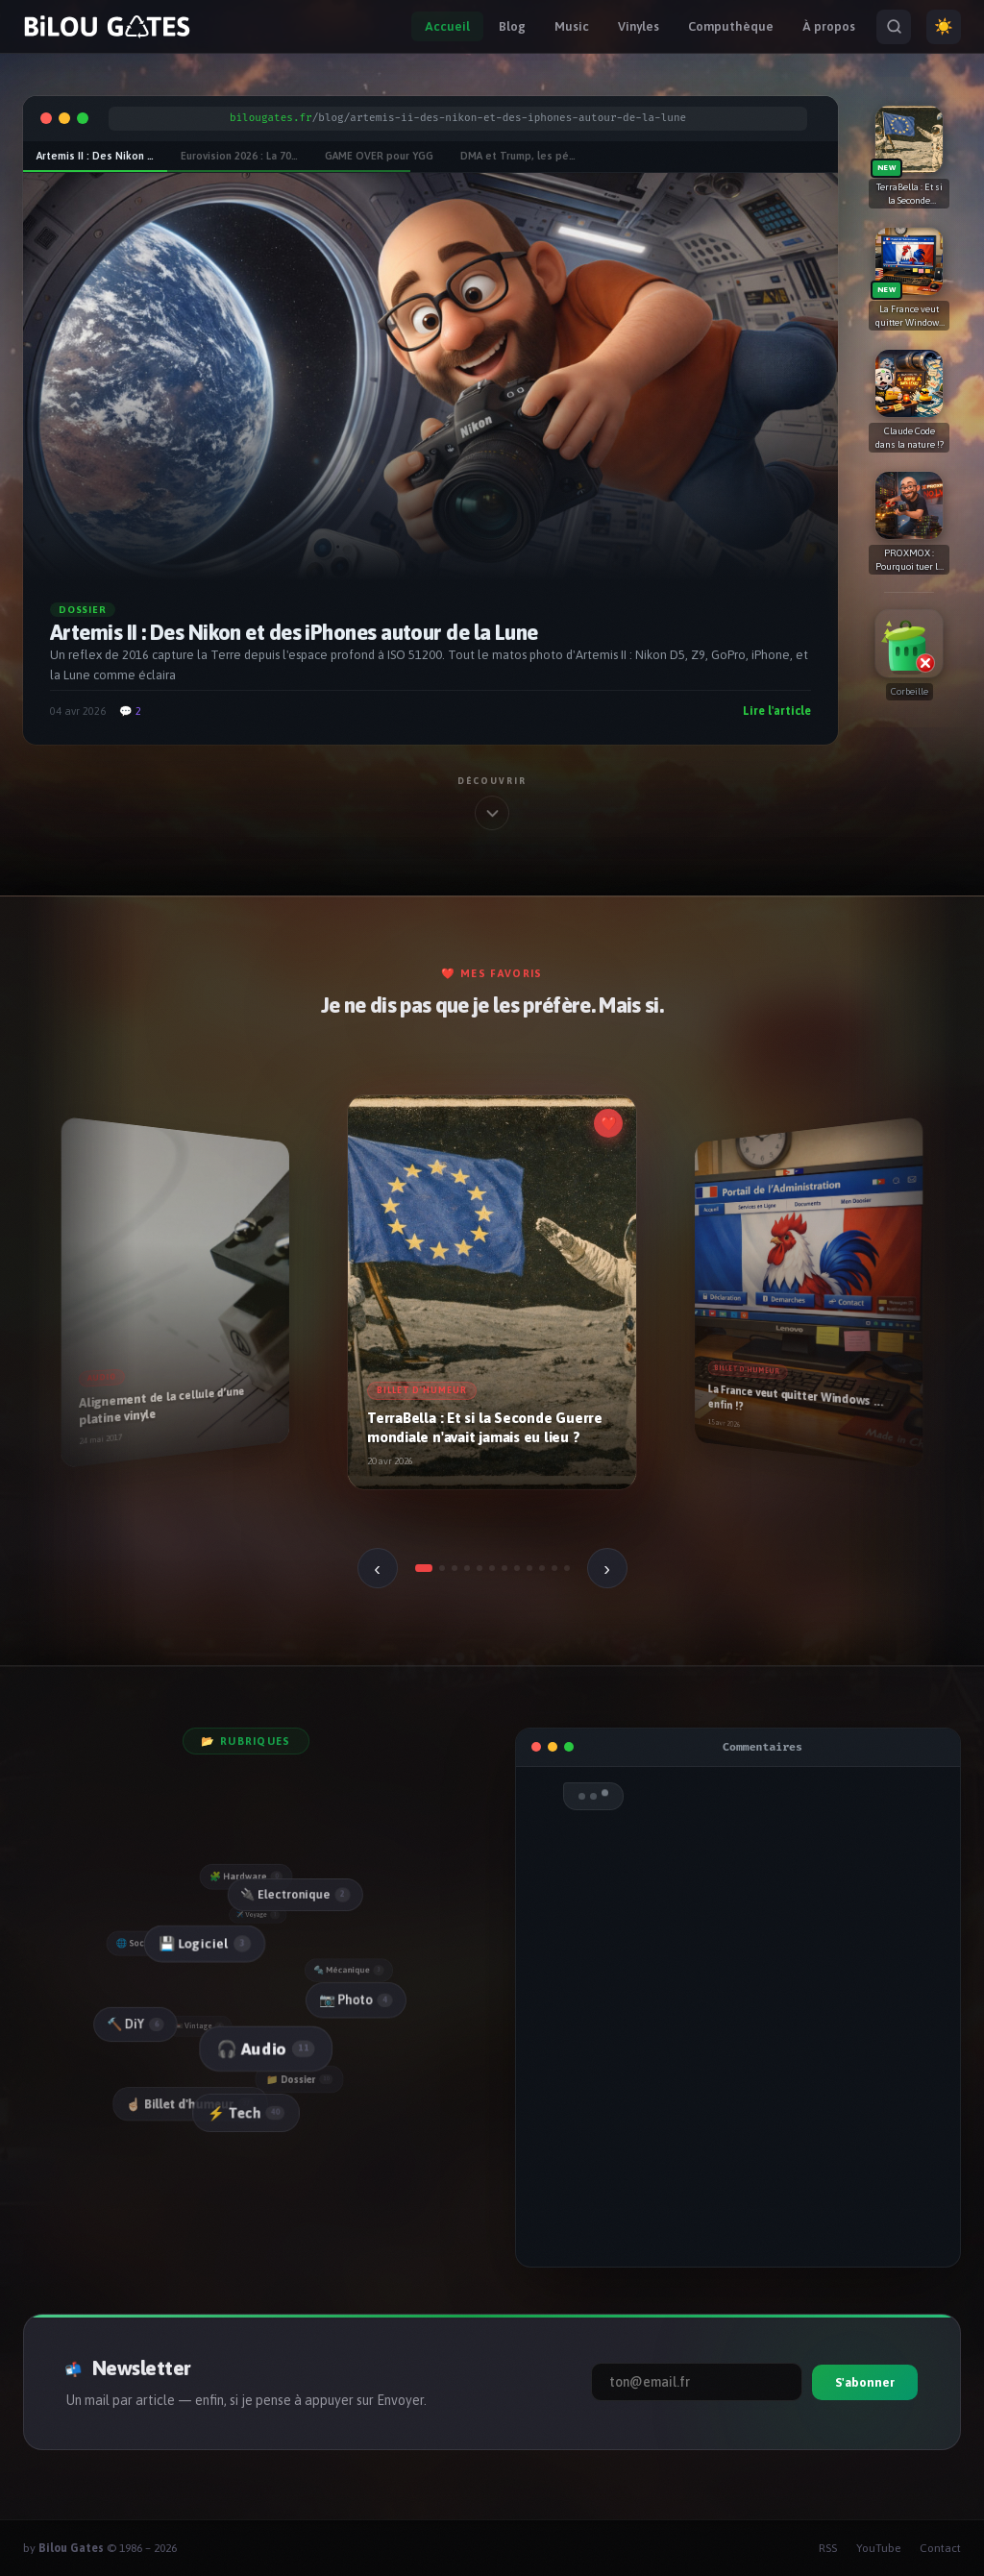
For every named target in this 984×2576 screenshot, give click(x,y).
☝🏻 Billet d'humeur (191, 2104)
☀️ (943, 26)
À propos (828, 26)
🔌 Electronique (293, 1894)
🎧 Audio (264, 2049)
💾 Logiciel (202, 1944)
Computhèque (731, 26)
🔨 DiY (135, 2025)
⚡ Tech (246, 2113)
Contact (940, 2548)
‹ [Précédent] (377, 1568)
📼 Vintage (202, 2027)
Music (571, 26)
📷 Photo (355, 1999)
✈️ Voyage (259, 1914)
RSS (828, 2548)
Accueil (447, 26)
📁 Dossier (301, 2079)
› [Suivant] (606, 1568)
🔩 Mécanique (349, 1970)
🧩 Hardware (246, 1877)
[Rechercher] (893, 27)
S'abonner (865, 2382)
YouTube (878, 2548)
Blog (512, 26)
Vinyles (638, 26)
